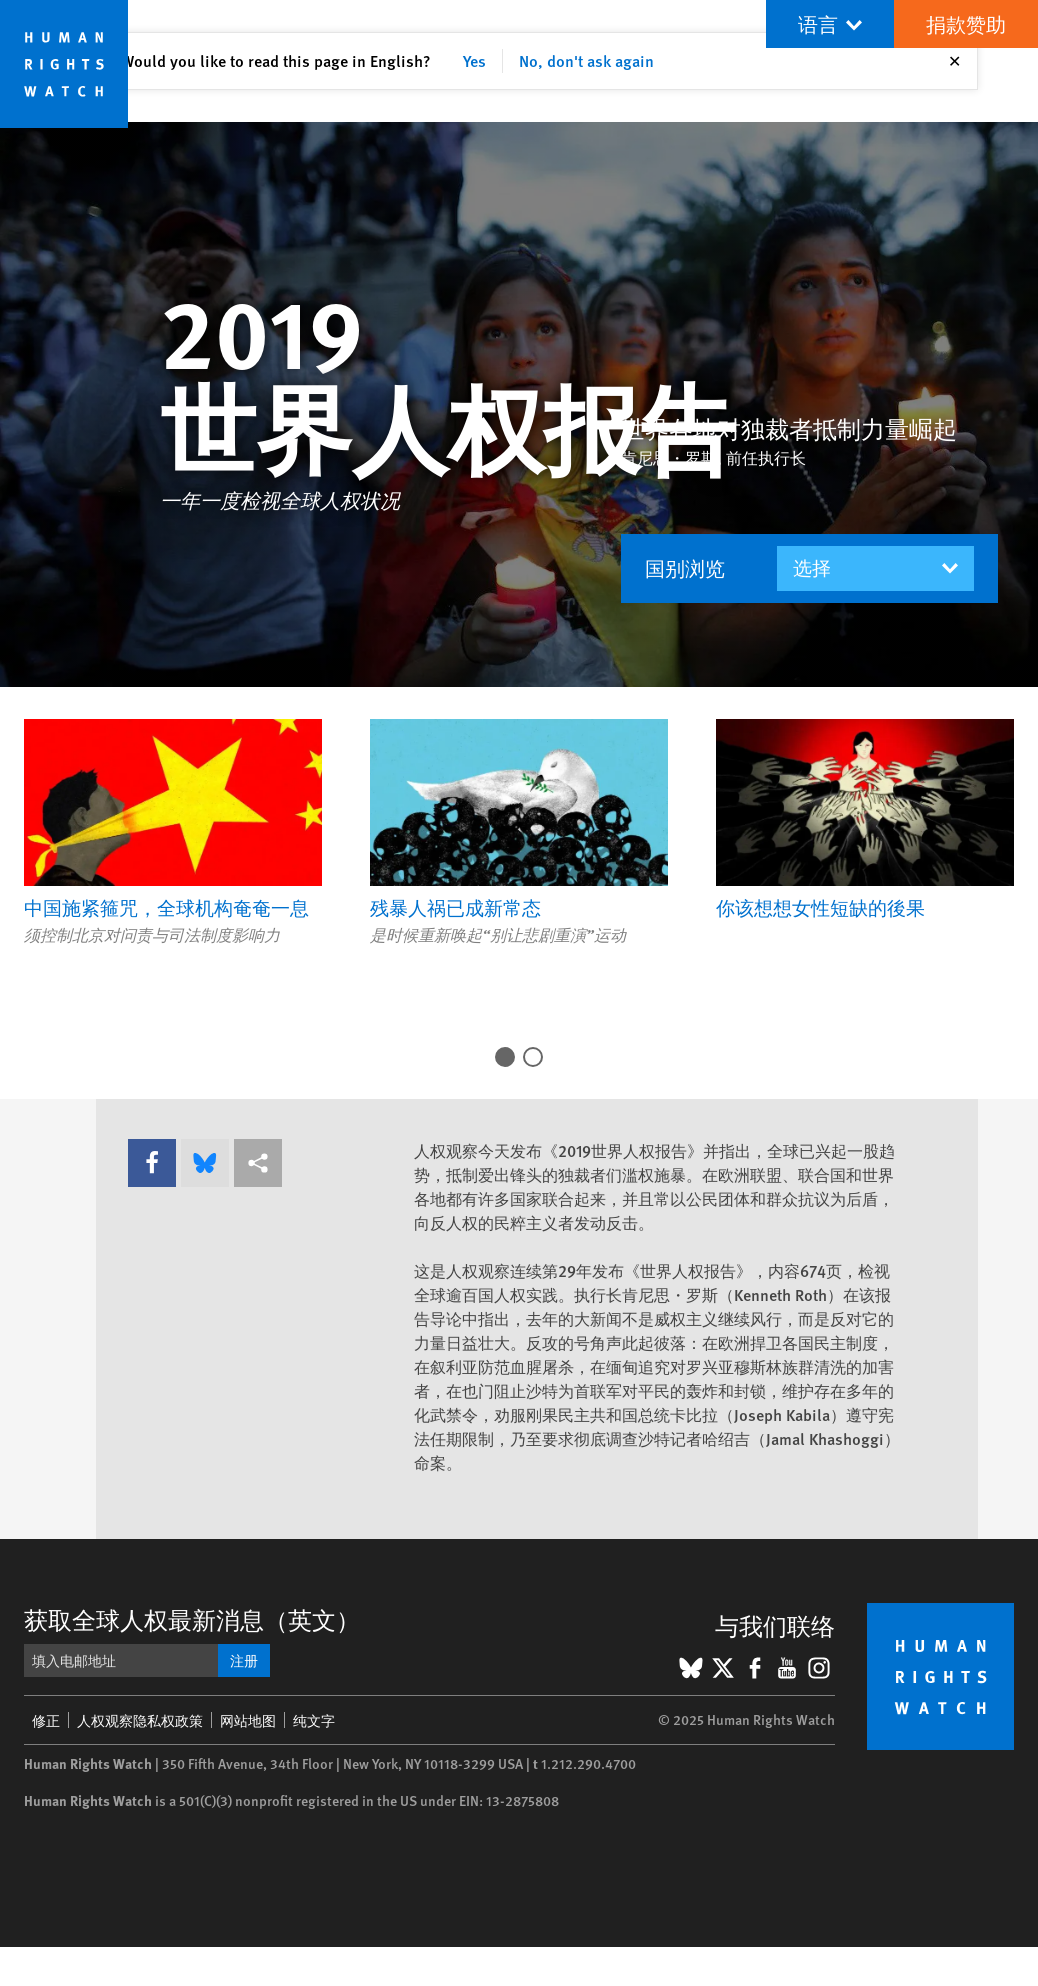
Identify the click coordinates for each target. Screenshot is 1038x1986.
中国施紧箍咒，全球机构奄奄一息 (166, 907)
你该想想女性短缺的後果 (820, 907)
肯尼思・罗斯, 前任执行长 (713, 457)
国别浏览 (685, 568)
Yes (474, 60)
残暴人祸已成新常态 (455, 907)
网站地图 (248, 1720)
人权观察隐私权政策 (140, 1720)
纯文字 (314, 1720)
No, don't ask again (586, 60)
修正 (46, 1720)
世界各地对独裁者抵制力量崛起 (789, 428)
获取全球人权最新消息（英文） (192, 1619)
